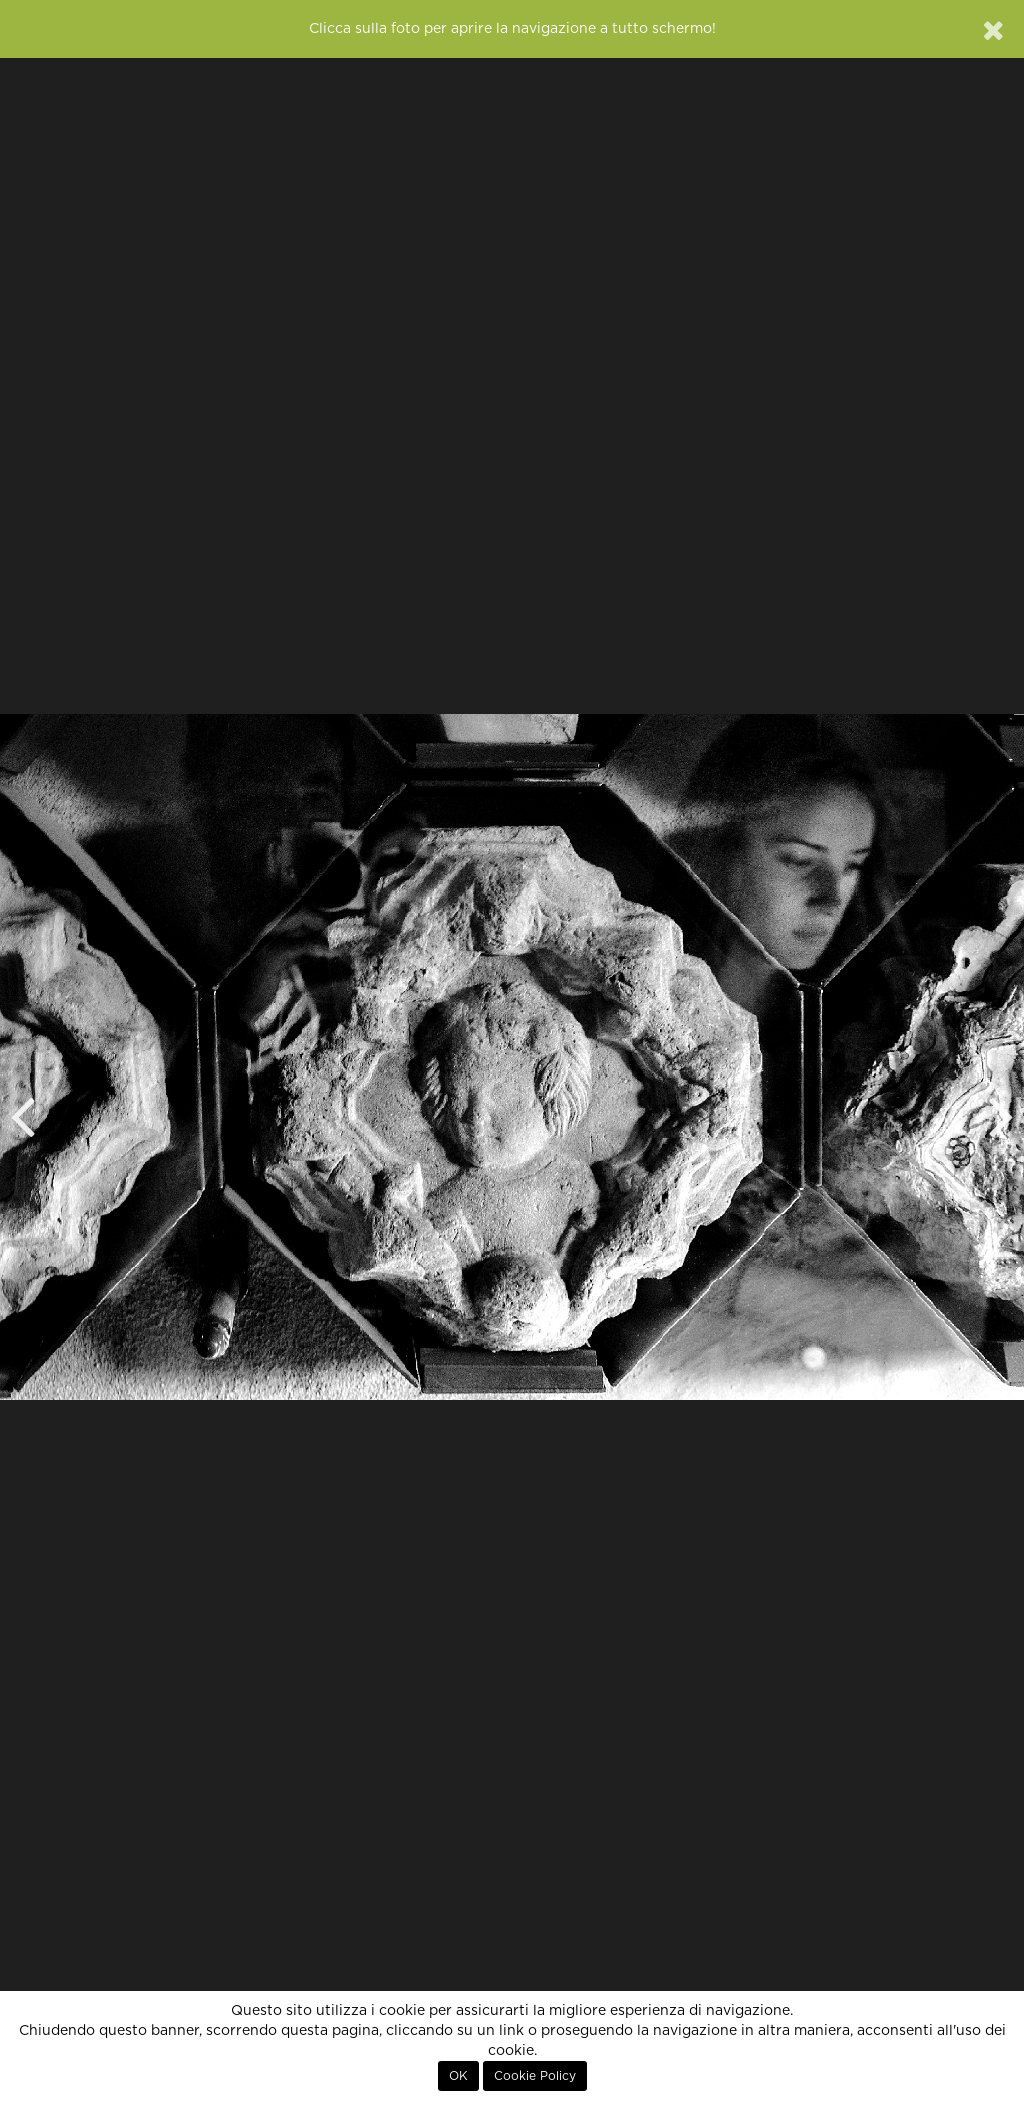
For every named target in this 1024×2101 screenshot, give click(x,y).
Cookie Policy (535, 2076)
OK (458, 2076)
